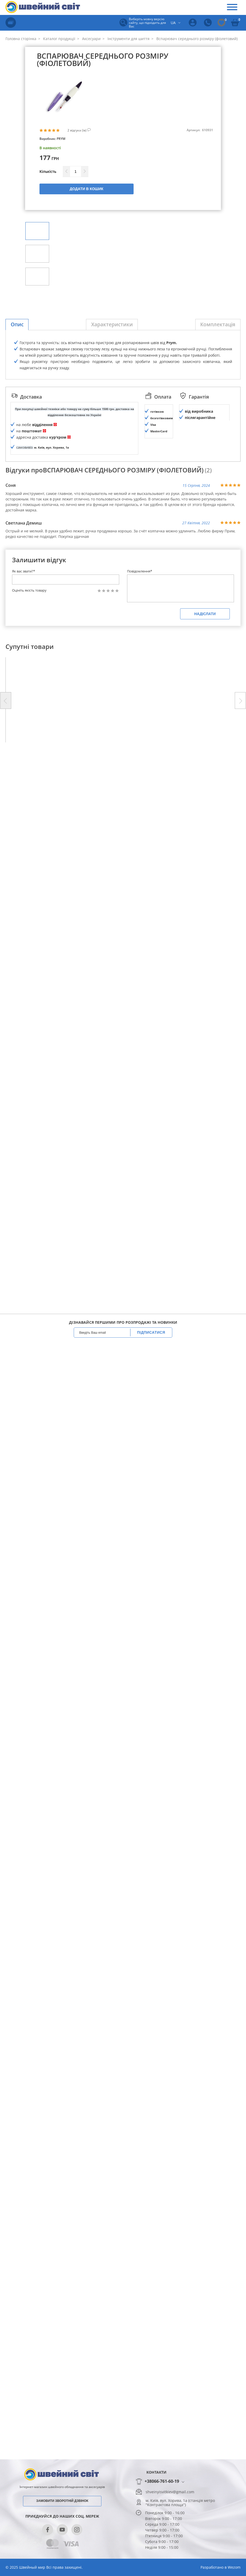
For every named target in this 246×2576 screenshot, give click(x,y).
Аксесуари (91, 38)
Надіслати (205, 873)
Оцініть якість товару (29, 850)
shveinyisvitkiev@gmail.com (170, 2492)
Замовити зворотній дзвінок (62, 2501)
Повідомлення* (139, 830)
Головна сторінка (20, 38)
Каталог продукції (58, 38)
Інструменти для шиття (128, 38)
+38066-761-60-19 (162, 2481)
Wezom (234, 2567)
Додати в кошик (87, 189)
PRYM (61, 138)
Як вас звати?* (23, 830)
